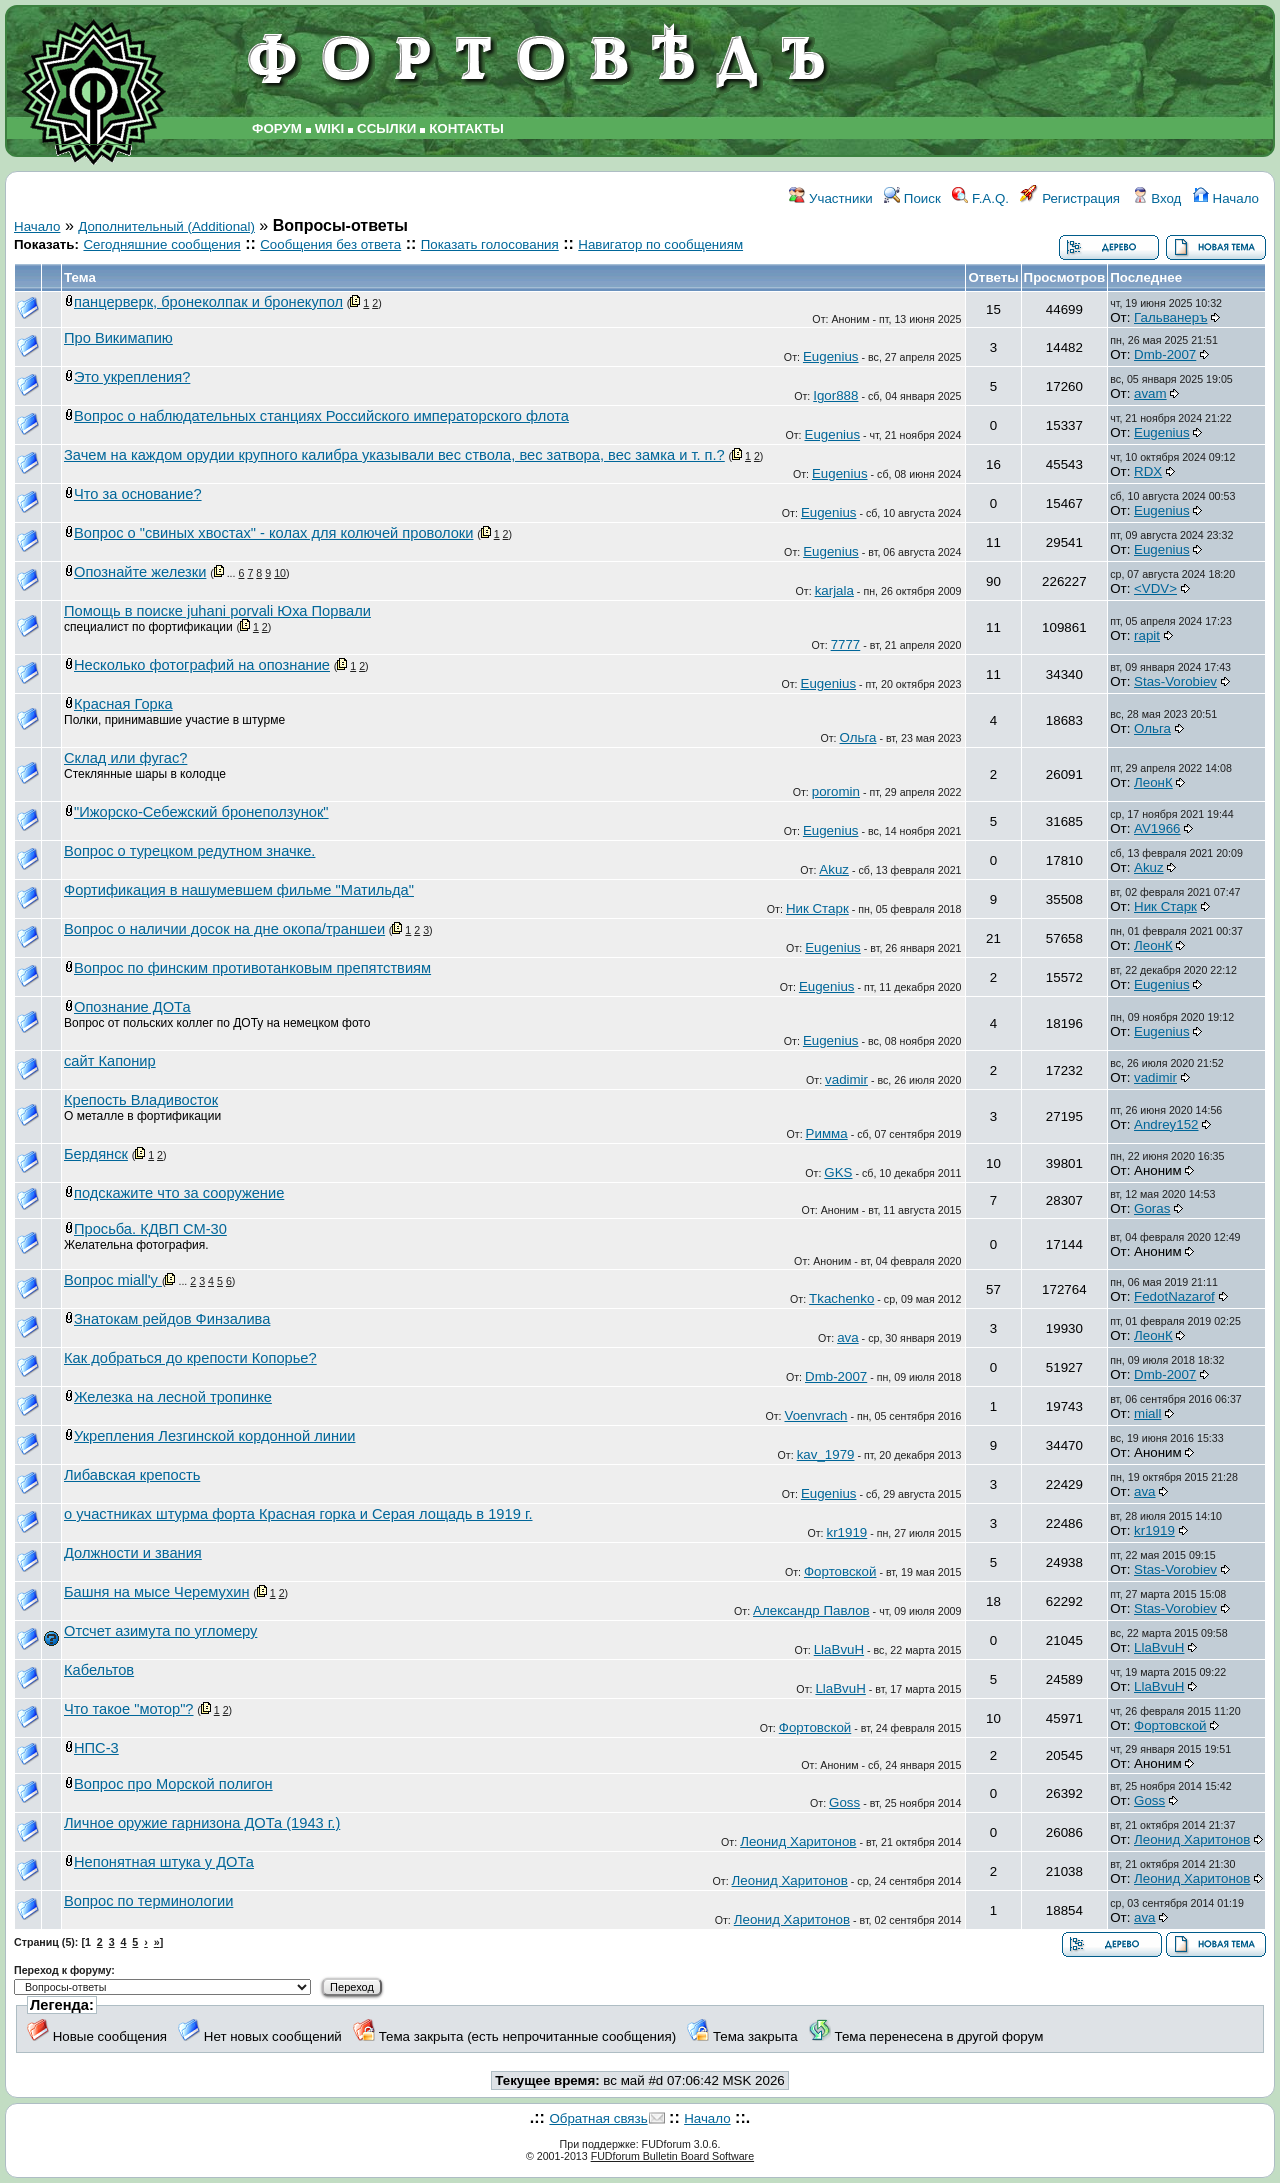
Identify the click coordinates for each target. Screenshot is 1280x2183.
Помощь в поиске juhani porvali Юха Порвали (217, 611)
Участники (830, 198)
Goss (844, 1802)
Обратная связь (598, 2118)
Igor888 (835, 395)
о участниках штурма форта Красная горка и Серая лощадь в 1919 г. (298, 1514)
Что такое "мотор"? (129, 1709)
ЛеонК (1153, 782)
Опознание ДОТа (132, 1007)
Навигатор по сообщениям (660, 244)
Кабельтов (99, 1670)
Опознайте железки (140, 572)
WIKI (330, 128)
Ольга (858, 737)
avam (1150, 393)
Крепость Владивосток (141, 1100)
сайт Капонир (110, 1061)
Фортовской (840, 1571)
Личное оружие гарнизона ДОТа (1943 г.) (202, 1823)
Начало (1226, 198)
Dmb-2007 (1165, 354)
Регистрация (1070, 198)
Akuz (834, 869)
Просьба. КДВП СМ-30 (150, 1229)
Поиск (912, 198)
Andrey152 (1166, 1124)
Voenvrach (815, 1415)
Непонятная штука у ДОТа (164, 1862)
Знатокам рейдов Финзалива (172, 1319)
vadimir (846, 1079)
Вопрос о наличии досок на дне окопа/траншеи (224, 929)
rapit (1147, 635)
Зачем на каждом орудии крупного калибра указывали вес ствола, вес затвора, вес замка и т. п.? (394, 455)
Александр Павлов (811, 1610)
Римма (827, 1133)
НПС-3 (96, 1748)
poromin (836, 791)
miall (1147, 1413)
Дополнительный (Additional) (166, 226)
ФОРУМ (277, 128)
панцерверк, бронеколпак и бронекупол (208, 302)
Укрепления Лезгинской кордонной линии (214, 1436)
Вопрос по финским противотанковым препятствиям (252, 968)
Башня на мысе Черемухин (157, 1592)
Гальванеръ (1170, 317)
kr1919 (846, 1532)
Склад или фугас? (125, 758)
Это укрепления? (132, 377)
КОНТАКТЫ (466, 128)
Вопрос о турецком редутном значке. (189, 851)
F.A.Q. (980, 198)
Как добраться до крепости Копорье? (190, 1358)
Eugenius (831, 356)
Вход (1157, 198)
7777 (846, 644)
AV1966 (1157, 828)
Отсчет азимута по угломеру (160, 1631)
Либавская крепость (132, 1475)
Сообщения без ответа (330, 244)
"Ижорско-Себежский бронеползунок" (201, 812)
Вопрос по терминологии (148, 1901)
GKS (838, 1172)
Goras (1152, 1208)
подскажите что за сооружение (179, 1193)
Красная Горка (123, 704)
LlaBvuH (839, 1649)
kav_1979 (826, 1454)
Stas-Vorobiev (1175, 681)
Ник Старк (817, 908)
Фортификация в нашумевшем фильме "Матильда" (239, 890)
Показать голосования (490, 244)
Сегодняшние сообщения (161, 244)
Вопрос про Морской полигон (173, 1784)
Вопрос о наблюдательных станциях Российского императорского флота (321, 416)
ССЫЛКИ (386, 128)
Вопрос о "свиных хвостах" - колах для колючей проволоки (273, 533)
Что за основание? (138, 494)
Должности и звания (133, 1553)
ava (848, 1337)
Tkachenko (841, 1298)
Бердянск (96, 1154)
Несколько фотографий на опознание (202, 665)
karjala (834, 590)
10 (280, 573)
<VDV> (1155, 588)
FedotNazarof (1174, 1296)
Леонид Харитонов (798, 1841)
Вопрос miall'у (113, 1280)
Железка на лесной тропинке (173, 1397)
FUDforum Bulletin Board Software (672, 2156)
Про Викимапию (118, 338)
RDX (1148, 471)
